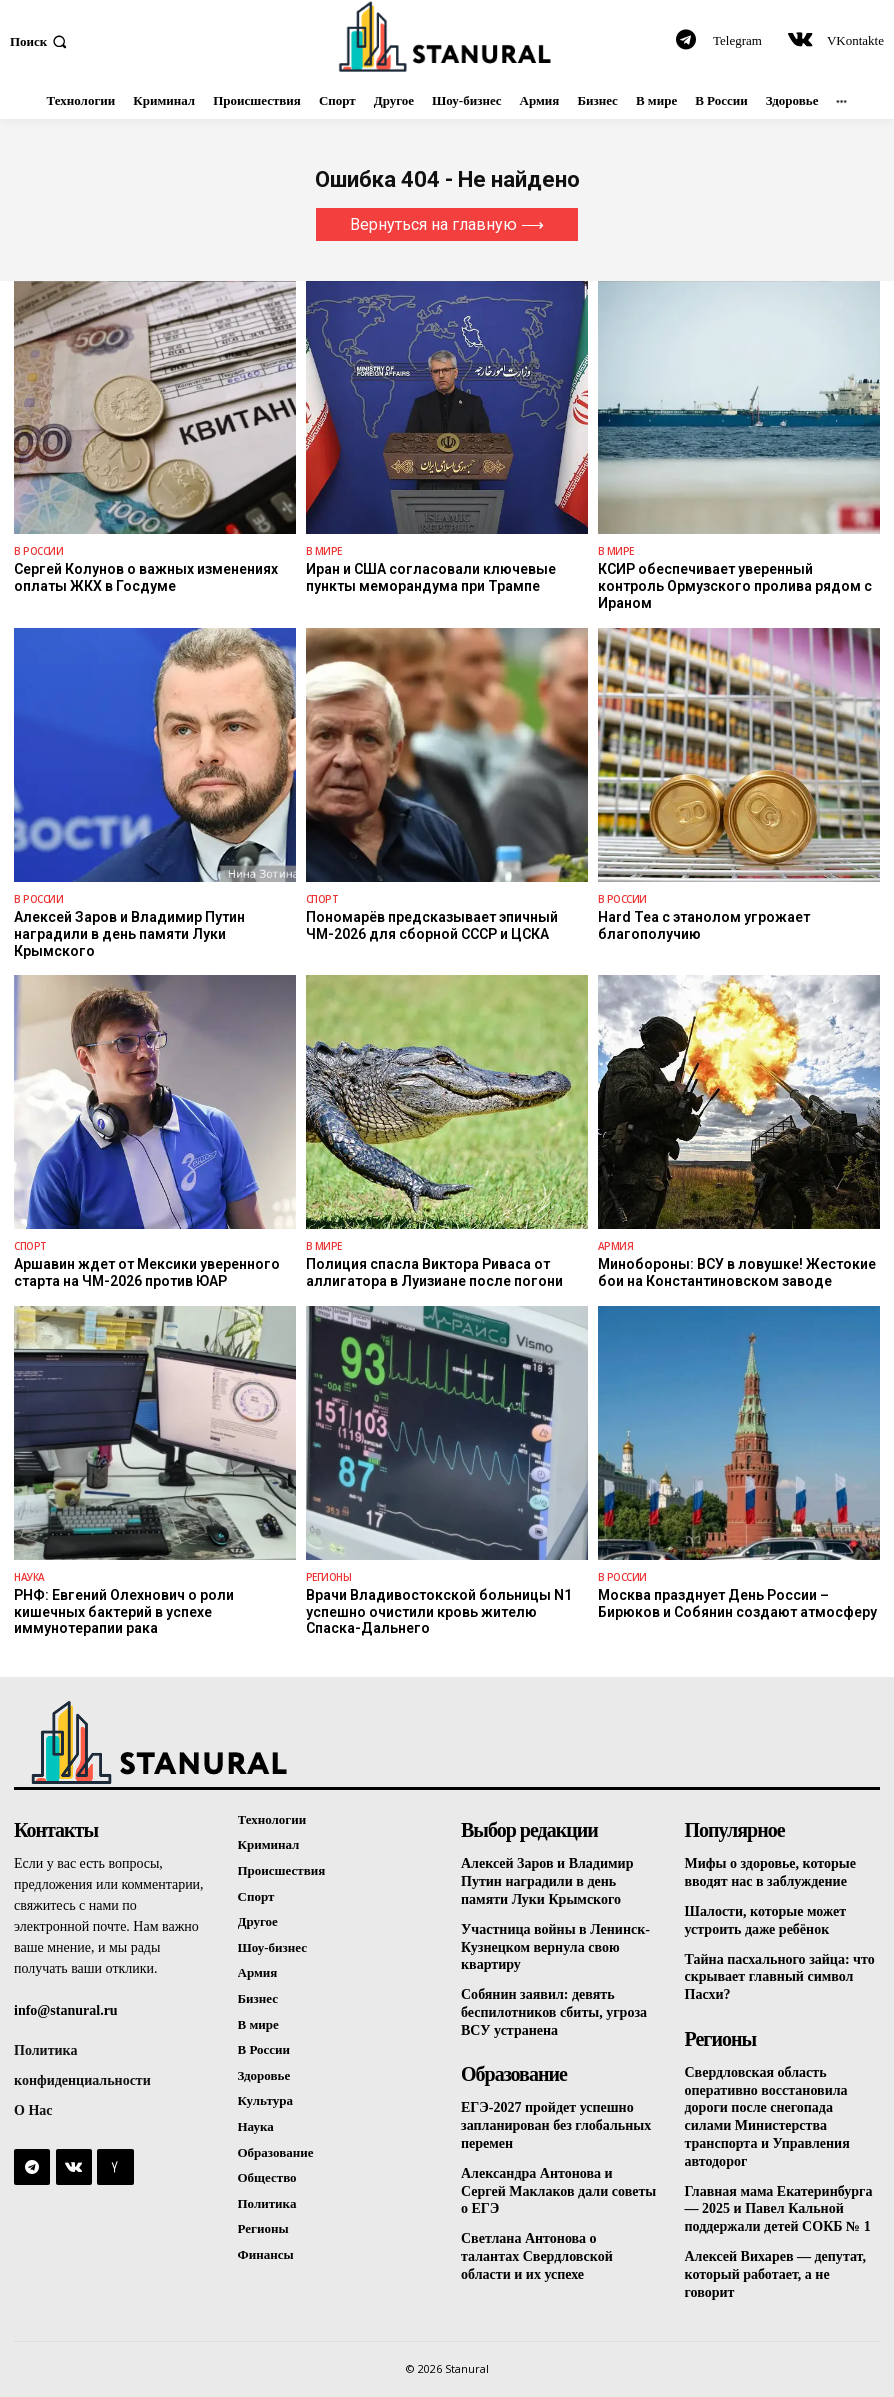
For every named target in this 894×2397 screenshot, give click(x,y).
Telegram (737, 40)
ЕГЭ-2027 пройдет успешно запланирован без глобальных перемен (556, 2118)
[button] (40, 41)
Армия (616, 1246)
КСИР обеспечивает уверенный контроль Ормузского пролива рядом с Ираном (735, 586)
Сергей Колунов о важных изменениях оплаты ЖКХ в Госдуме (146, 577)
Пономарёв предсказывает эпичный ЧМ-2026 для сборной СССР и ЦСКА (432, 925)
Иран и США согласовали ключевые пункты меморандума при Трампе (431, 577)
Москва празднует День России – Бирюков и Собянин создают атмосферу (737, 1602)
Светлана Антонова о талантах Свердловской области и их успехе (537, 2244)
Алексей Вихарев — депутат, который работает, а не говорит (775, 2261)
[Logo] (446, 36)
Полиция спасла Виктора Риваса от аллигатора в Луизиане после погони (434, 1272)
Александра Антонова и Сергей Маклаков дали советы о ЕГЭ (558, 2181)
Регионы (329, 1576)
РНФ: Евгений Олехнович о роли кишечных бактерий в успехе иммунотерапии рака (124, 1611)
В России (38, 551)
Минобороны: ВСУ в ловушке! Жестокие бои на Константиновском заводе (736, 1272)
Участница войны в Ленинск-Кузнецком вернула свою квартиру (555, 1943)
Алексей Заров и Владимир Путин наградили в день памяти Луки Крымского (129, 934)
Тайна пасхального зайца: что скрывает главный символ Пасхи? (780, 1973)
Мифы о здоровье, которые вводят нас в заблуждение (770, 1871)
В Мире (324, 551)
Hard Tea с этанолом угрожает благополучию (704, 925)
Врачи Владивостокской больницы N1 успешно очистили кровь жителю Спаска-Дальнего (438, 1611)
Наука (29, 1576)
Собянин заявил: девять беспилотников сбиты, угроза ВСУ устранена (554, 2006)
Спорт (322, 899)
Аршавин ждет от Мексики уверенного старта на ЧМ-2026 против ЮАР (147, 1272)
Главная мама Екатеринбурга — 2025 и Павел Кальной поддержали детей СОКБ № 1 (779, 2198)
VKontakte (855, 40)
